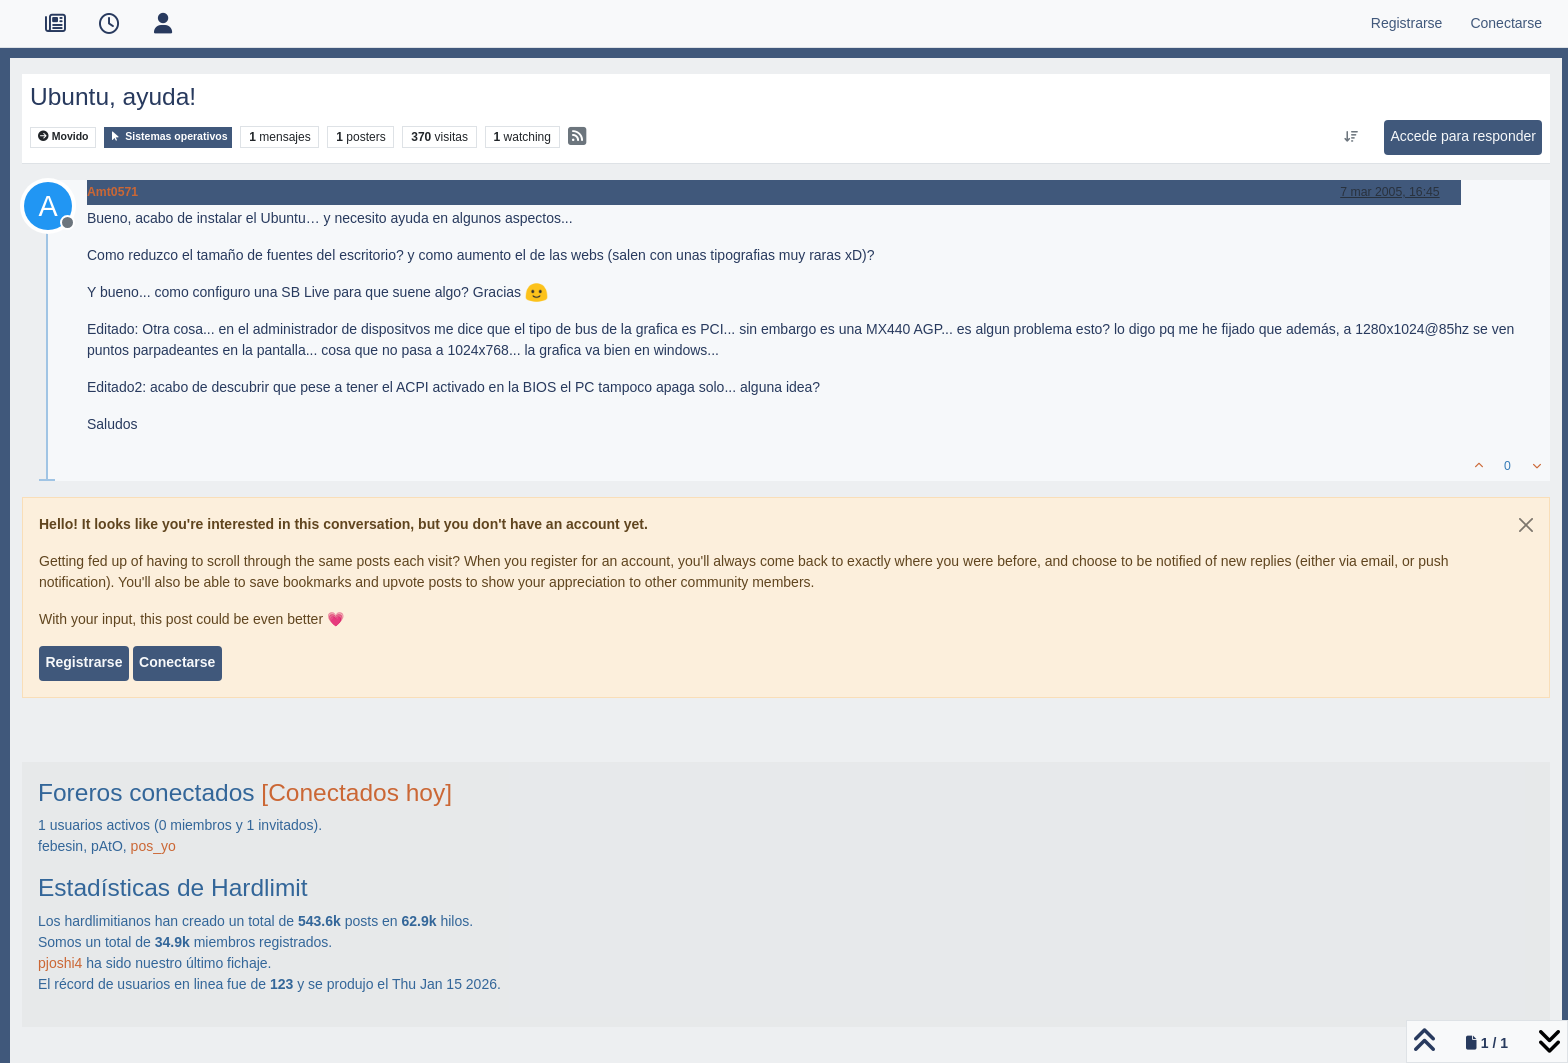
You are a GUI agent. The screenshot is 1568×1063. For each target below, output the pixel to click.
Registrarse (83, 662)
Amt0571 (112, 192)
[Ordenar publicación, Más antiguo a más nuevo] (1351, 137)
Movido (63, 136)
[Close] (1526, 525)
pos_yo (153, 846)
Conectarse (177, 662)
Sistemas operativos (168, 136)
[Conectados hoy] (356, 792)
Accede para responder (1463, 136)
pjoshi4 (60, 963)
